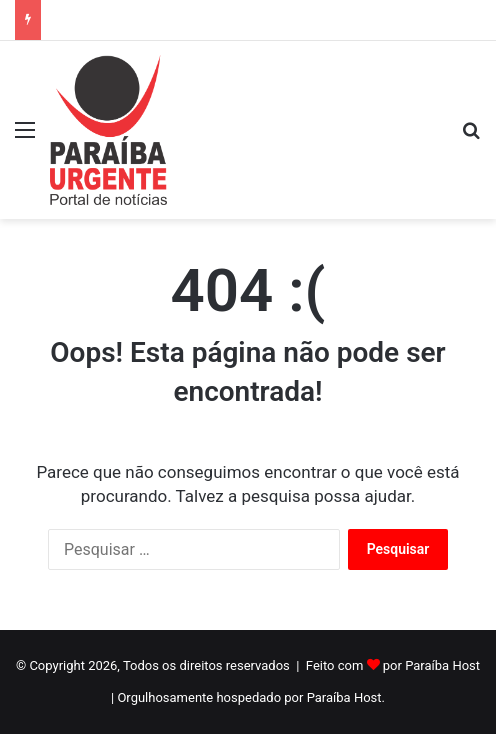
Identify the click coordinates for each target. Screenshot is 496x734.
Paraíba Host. (346, 697)
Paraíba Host (442, 665)
